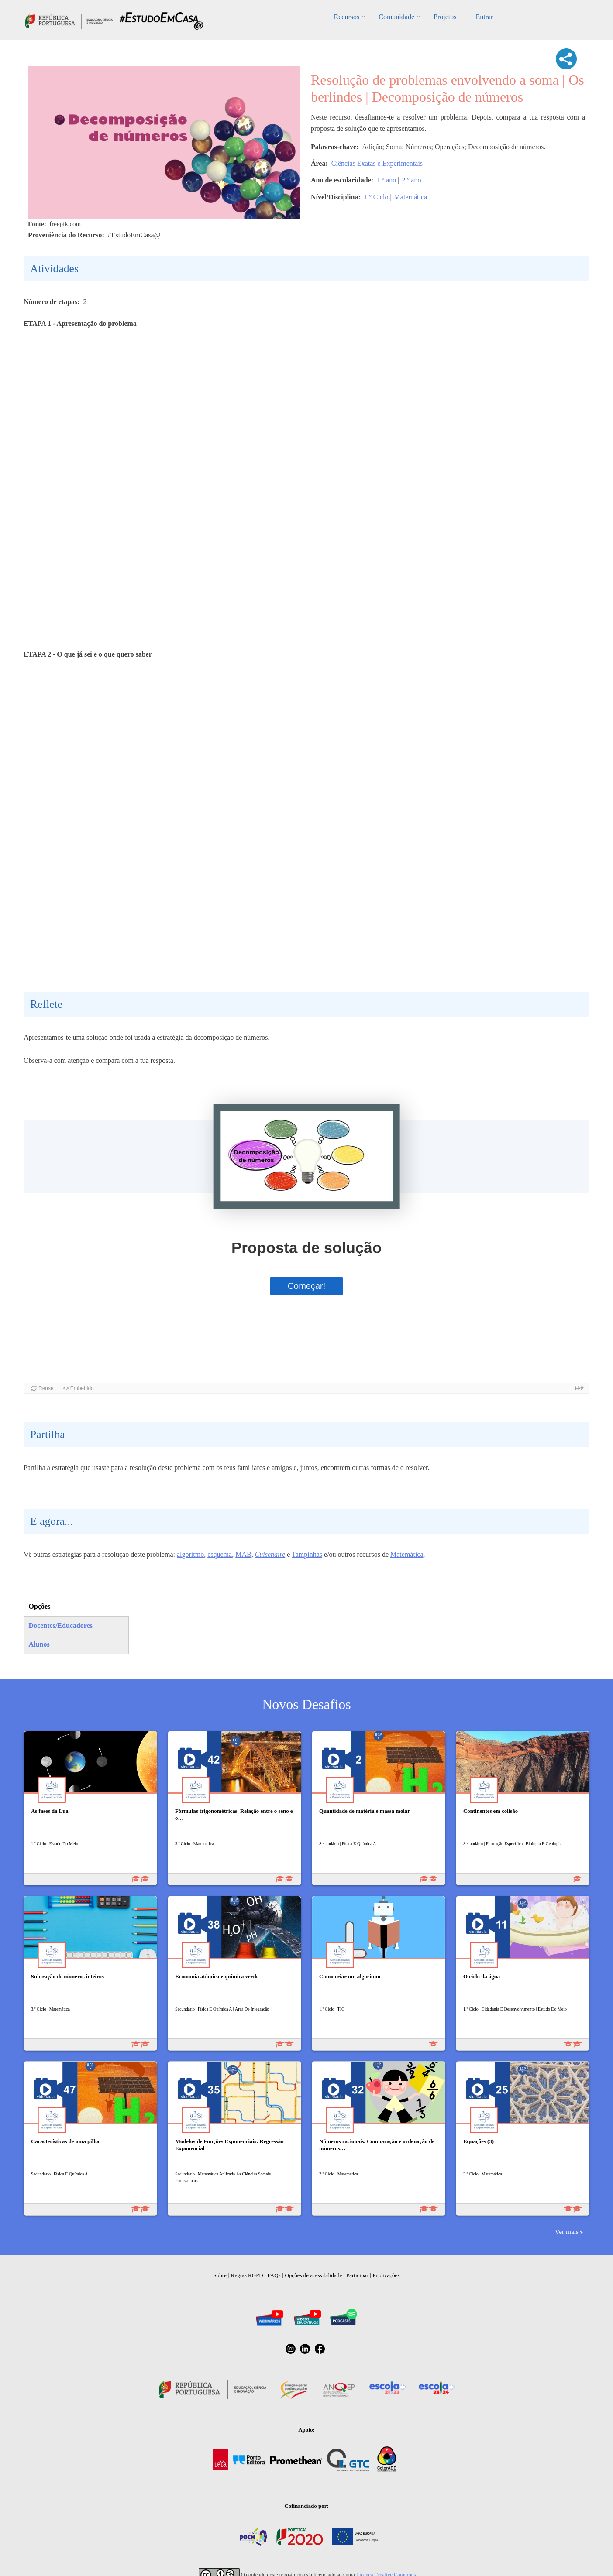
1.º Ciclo (376, 197)
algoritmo (190, 1554)
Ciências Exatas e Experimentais (377, 163)
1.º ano (386, 180)
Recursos (347, 17)
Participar (357, 2275)
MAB (243, 1554)
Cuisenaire (270, 1554)
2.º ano (411, 180)
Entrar (484, 17)
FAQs (274, 2275)
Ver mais (567, 2231)
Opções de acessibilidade (313, 2275)
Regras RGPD (247, 2275)
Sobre (220, 2275)
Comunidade (396, 17)
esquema (219, 1554)
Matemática (410, 197)
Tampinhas (307, 1554)
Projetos (445, 17)
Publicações (385, 2275)
